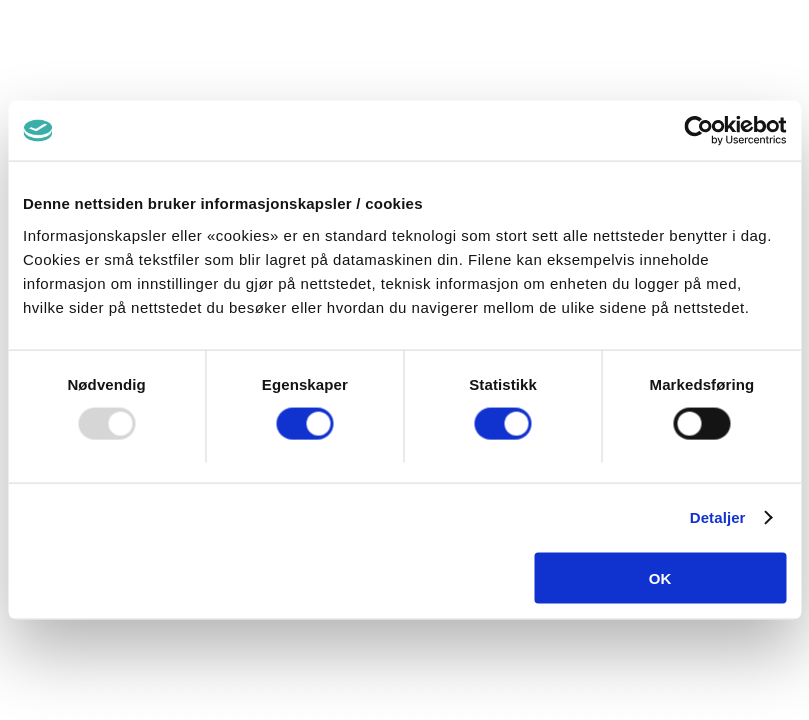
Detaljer (718, 517)
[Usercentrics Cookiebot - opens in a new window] (698, 131)
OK (660, 577)
